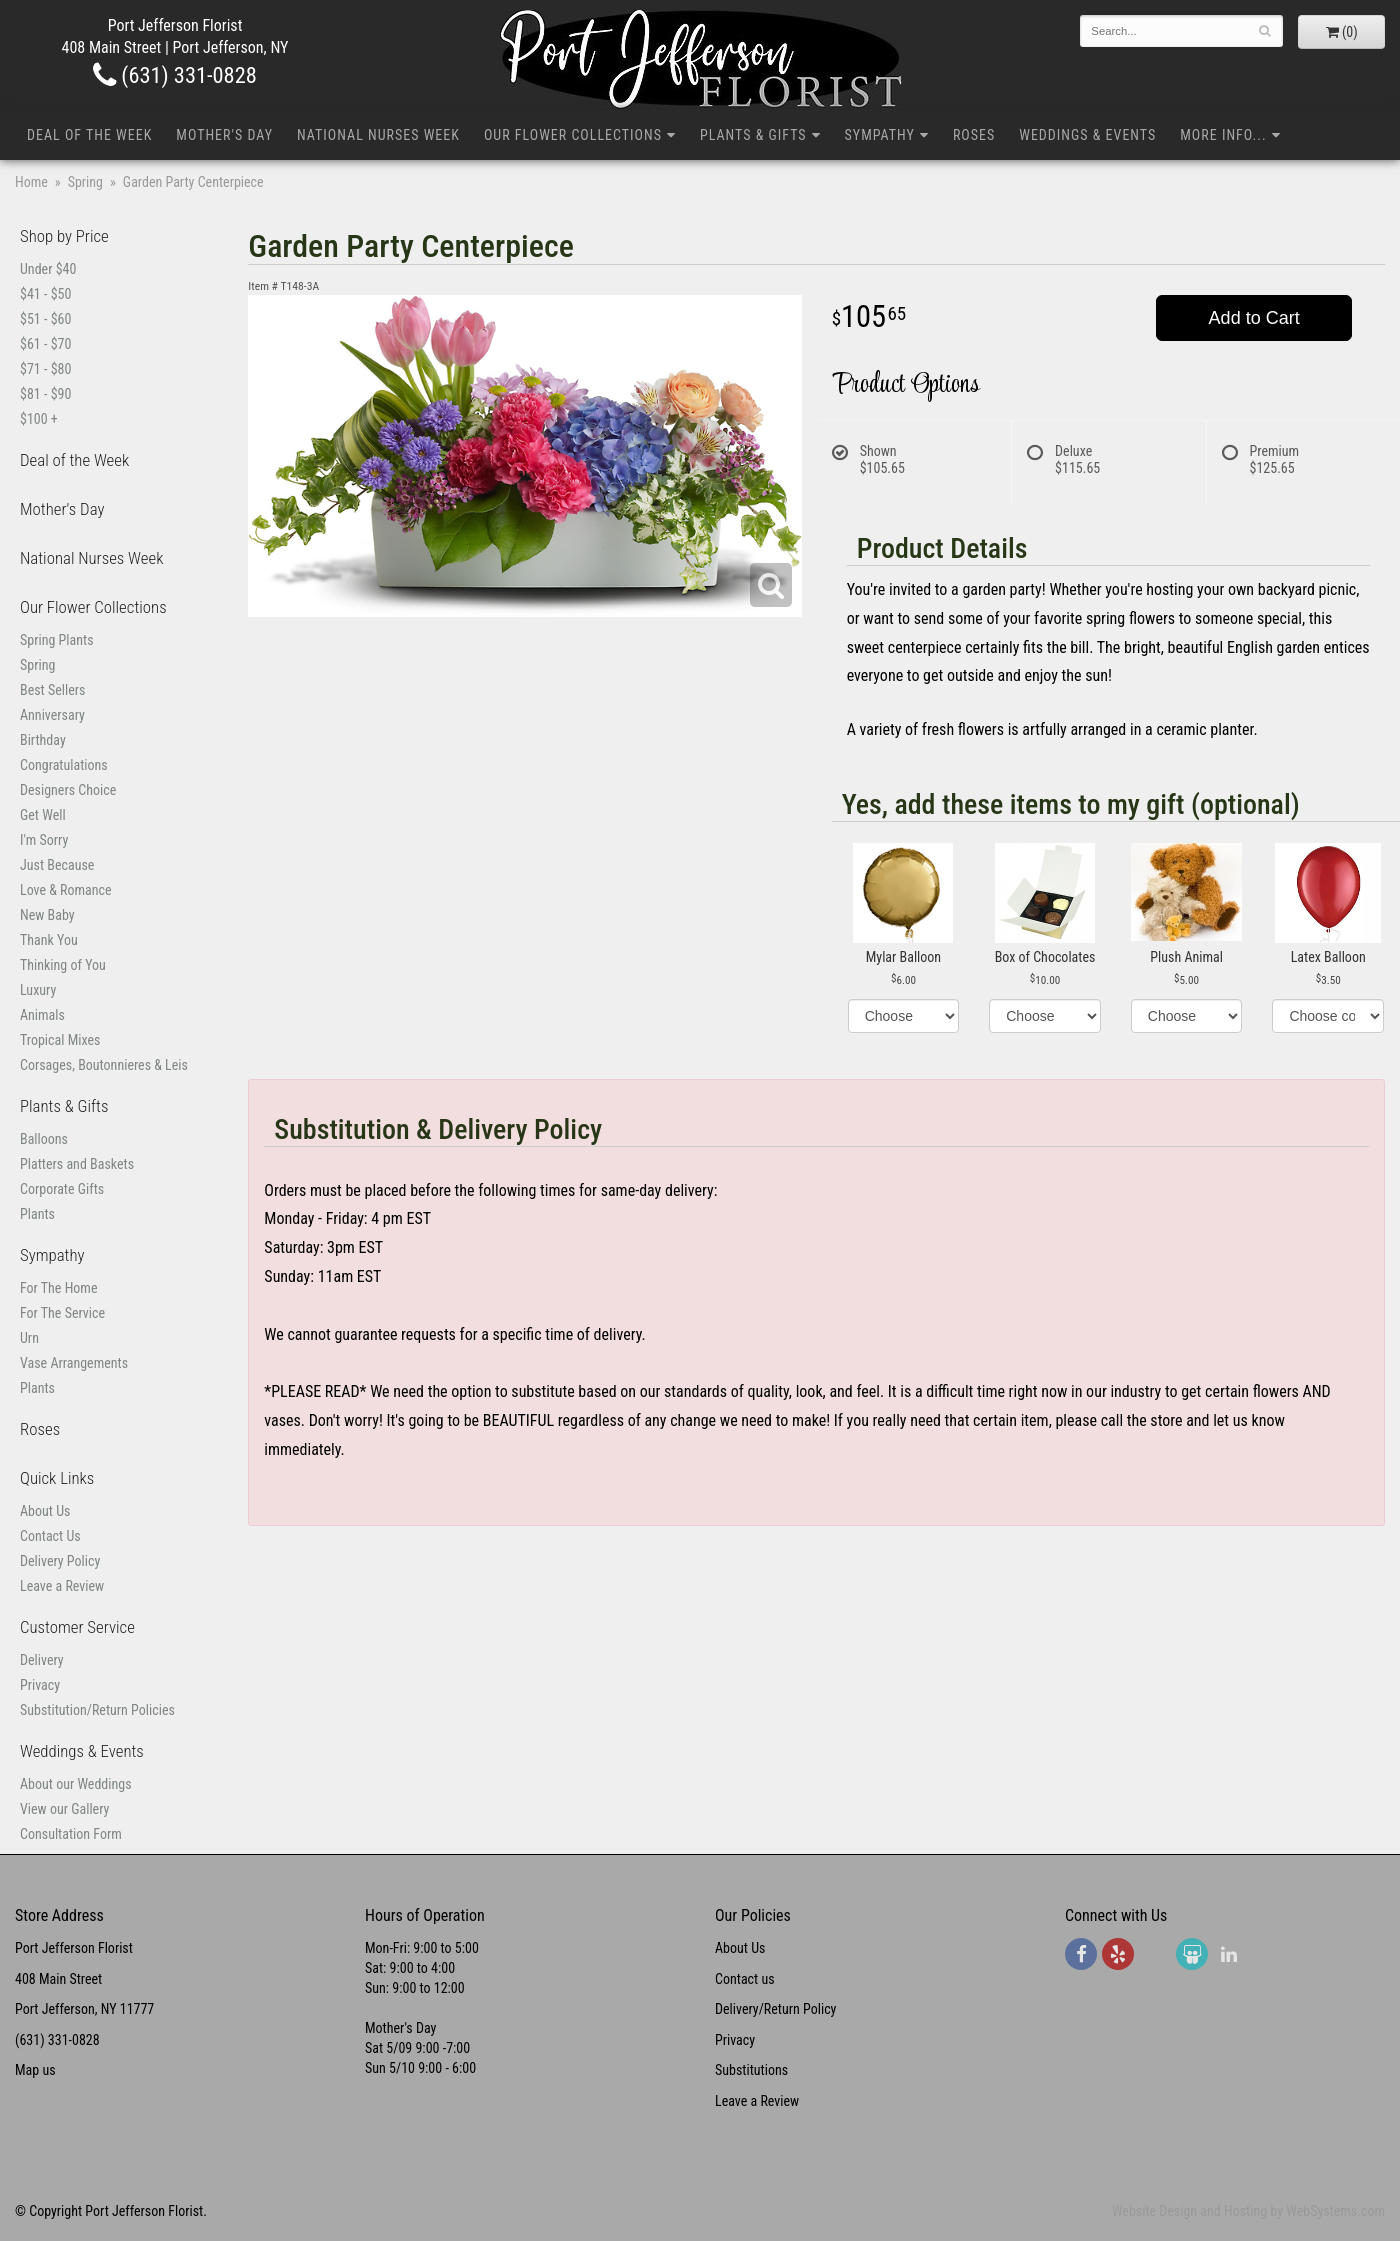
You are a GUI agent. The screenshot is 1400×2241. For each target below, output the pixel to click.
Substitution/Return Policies (97, 1710)
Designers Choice (68, 790)
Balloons (44, 1139)
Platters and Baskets (77, 1164)
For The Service (62, 1313)
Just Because (57, 865)
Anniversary (52, 715)
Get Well (43, 815)
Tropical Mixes (60, 1040)
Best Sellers (52, 690)
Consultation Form (71, 1834)
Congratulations (64, 765)
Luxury (38, 990)
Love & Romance (66, 890)
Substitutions (751, 2070)
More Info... (1223, 135)
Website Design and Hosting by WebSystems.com (1248, 2211)
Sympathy (880, 135)
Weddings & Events (1087, 135)
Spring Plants (57, 640)
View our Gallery (64, 1809)
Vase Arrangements (74, 1363)
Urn (29, 1338)
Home (31, 182)
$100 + (39, 419)
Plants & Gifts (753, 135)
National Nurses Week (378, 135)
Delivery (42, 1660)
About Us (45, 1511)
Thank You (49, 940)
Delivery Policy (60, 1561)
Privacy (40, 1685)
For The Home (58, 1288)
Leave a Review (62, 1586)
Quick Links (57, 1478)
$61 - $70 (45, 344)
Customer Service (77, 1627)
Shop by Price (64, 236)
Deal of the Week (89, 135)
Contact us (745, 1979)
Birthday (43, 740)
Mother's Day (224, 135)
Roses (974, 135)
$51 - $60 (45, 319)
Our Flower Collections (573, 135)
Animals (42, 1015)
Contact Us (50, 1536)
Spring (85, 182)
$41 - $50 (45, 294)
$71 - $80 (45, 369)
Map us (35, 2070)
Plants (37, 1214)
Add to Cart (1254, 318)
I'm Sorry (44, 840)
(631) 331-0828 (175, 75)
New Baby (47, 915)
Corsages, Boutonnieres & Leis (104, 1065)
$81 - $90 (45, 394)
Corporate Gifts (62, 1189)
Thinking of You (63, 965)
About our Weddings (76, 1784)
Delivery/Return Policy (775, 2009)
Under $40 (48, 269)
